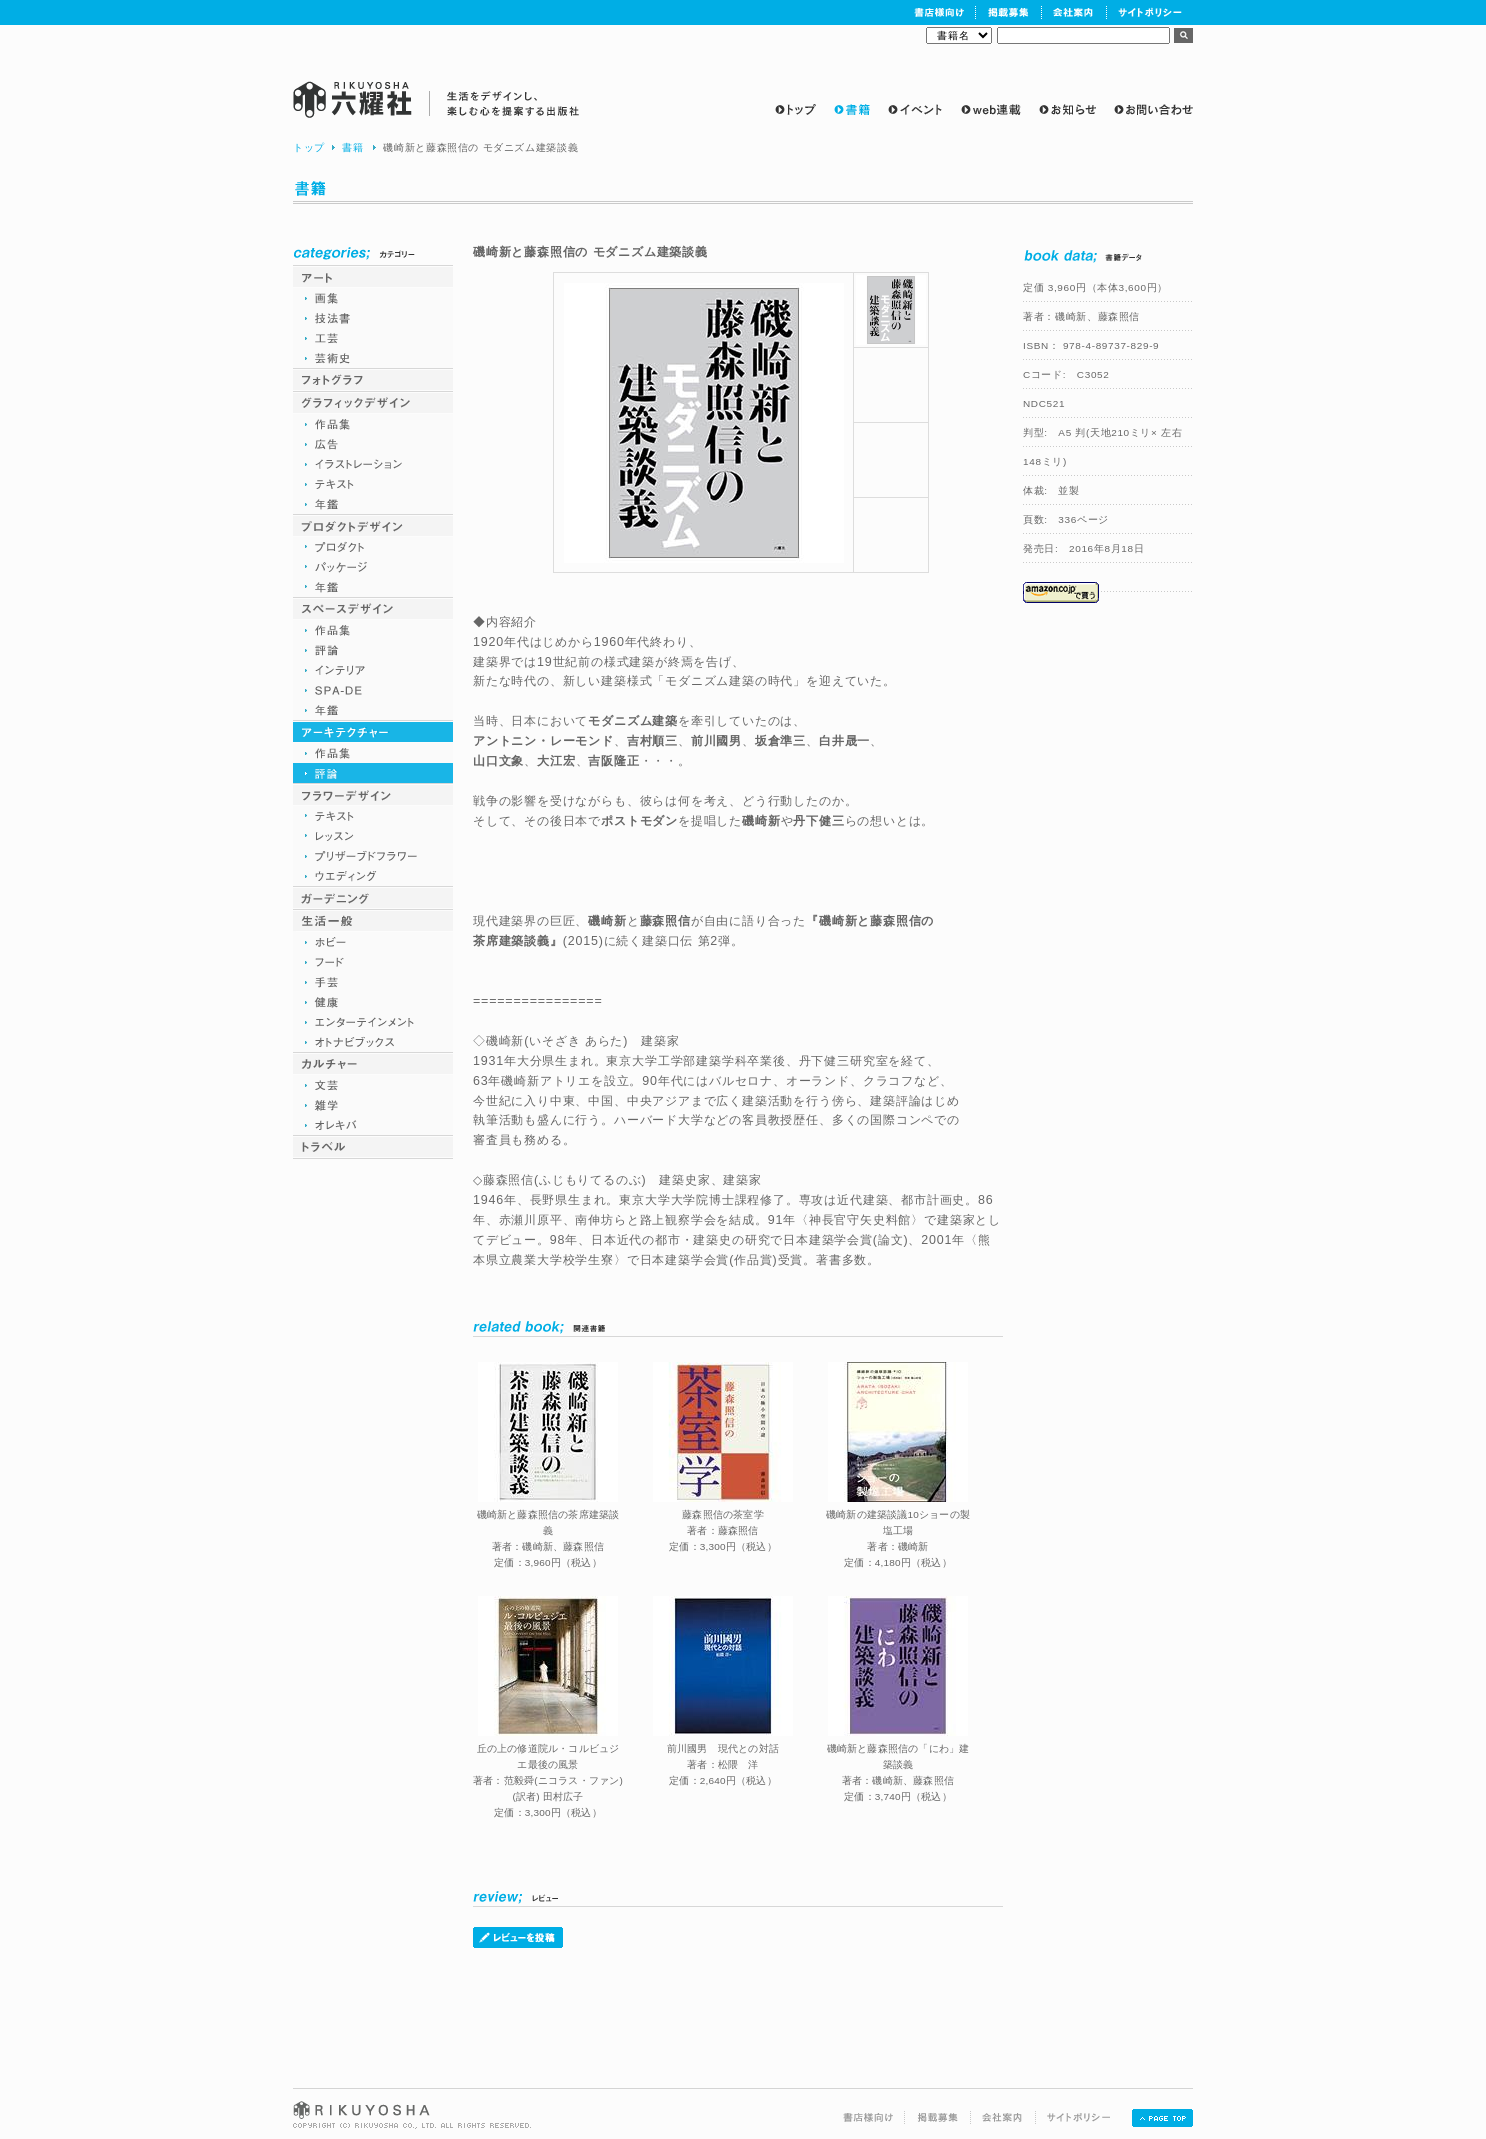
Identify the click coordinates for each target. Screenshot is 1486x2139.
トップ (309, 147)
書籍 (352, 147)
